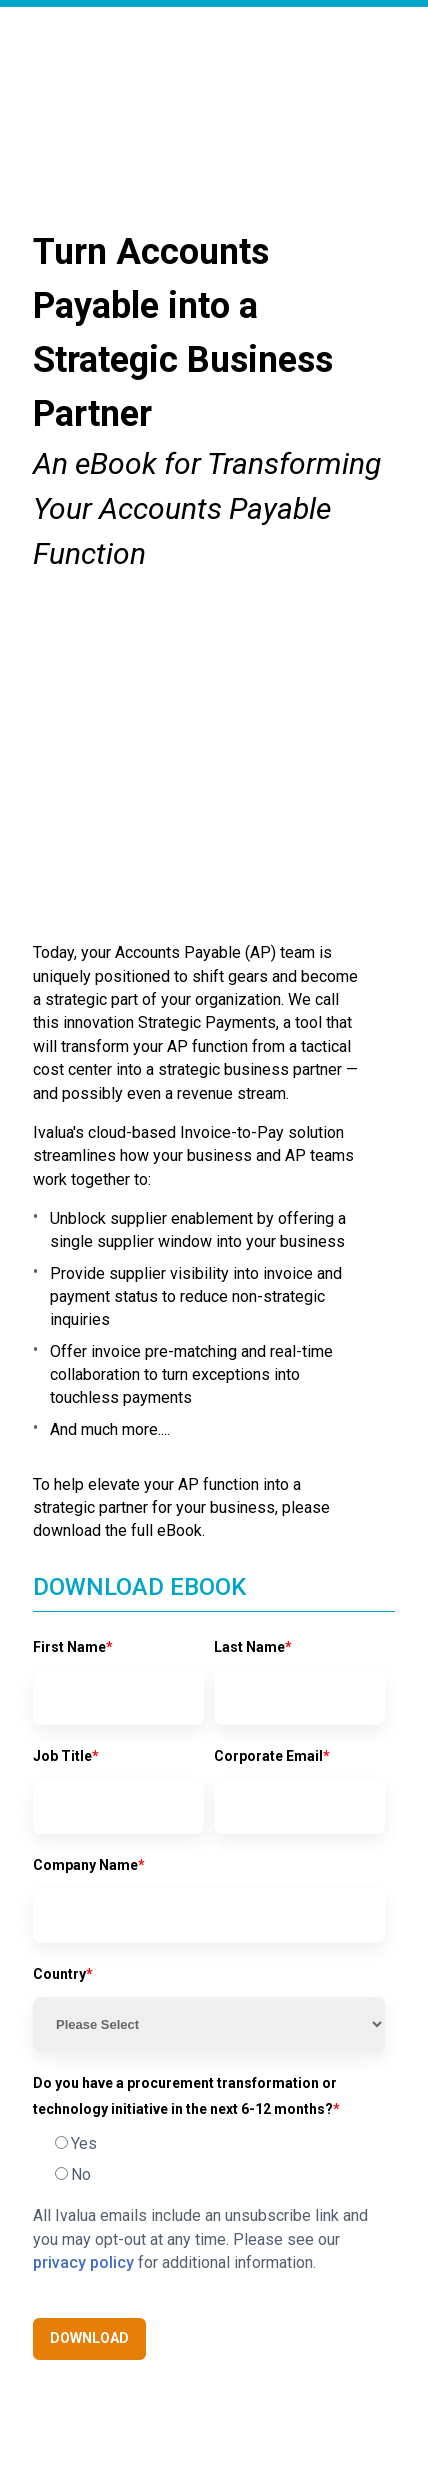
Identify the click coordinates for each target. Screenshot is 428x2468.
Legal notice (331, 2386)
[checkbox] (209, 1889)
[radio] (209, 1873)
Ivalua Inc (138, 2386)
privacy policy (83, 1992)
